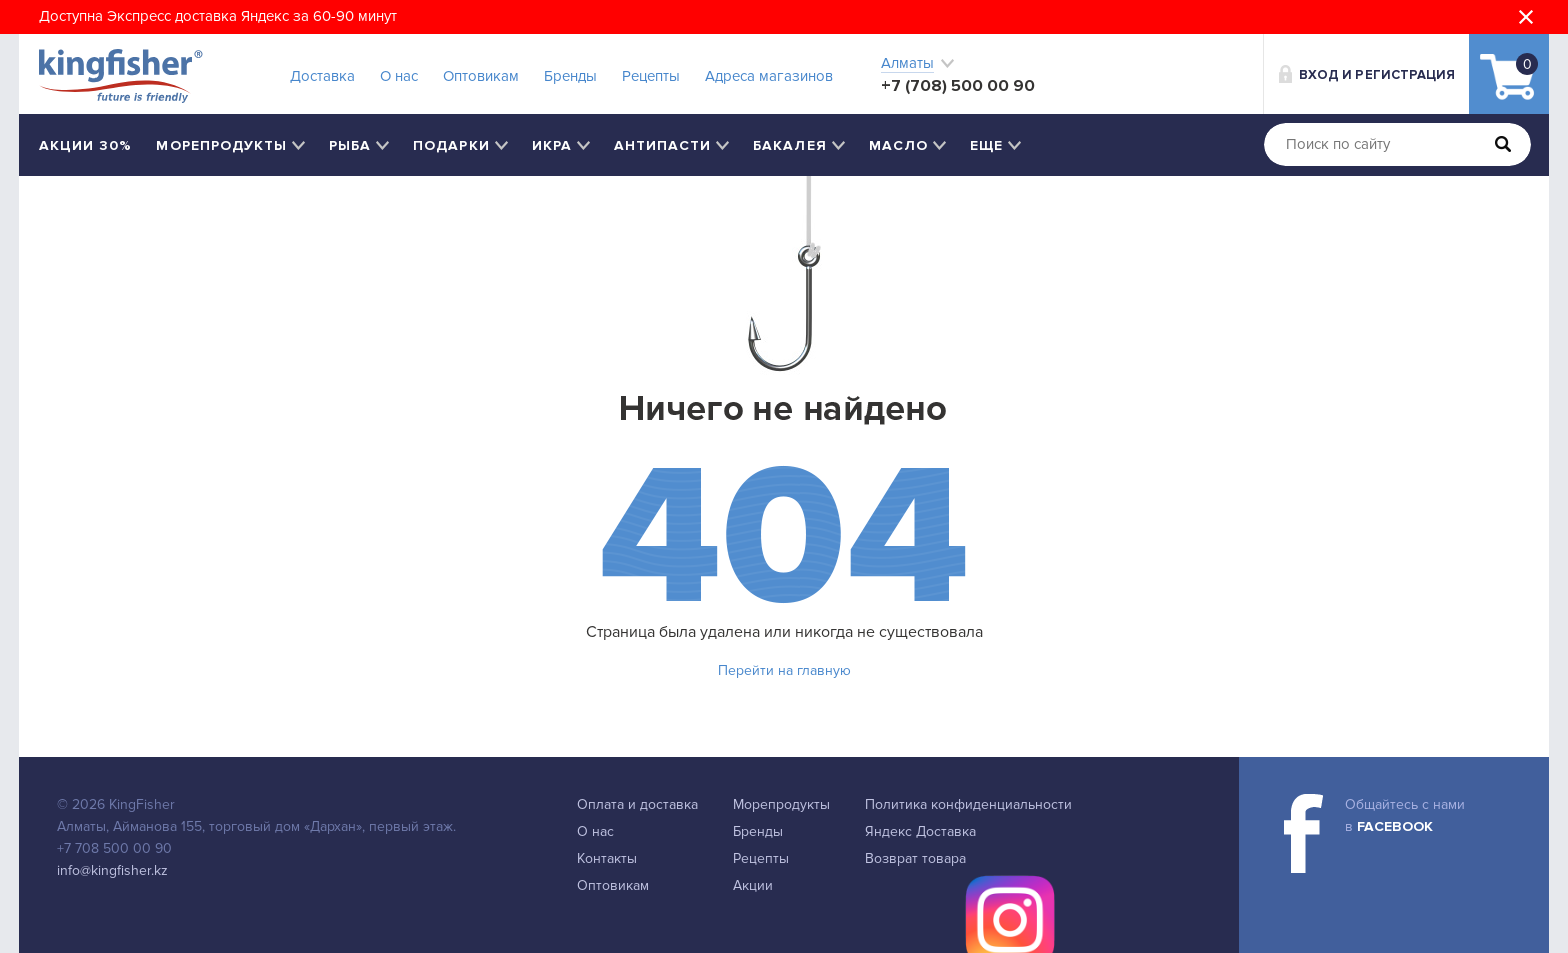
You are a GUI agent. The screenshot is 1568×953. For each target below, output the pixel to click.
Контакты (607, 858)
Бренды (570, 76)
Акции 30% (85, 145)
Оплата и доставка (637, 804)
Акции (753, 885)
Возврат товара (915, 858)
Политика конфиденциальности (968, 804)
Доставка (322, 76)
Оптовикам (481, 76)
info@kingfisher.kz (112, 870)
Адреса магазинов (769, 76)
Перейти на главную (784, 670)
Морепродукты (781, 804)
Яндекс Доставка (920, 831)
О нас (399, 76)
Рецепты (651, 76)
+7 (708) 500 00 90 (958, 85)
